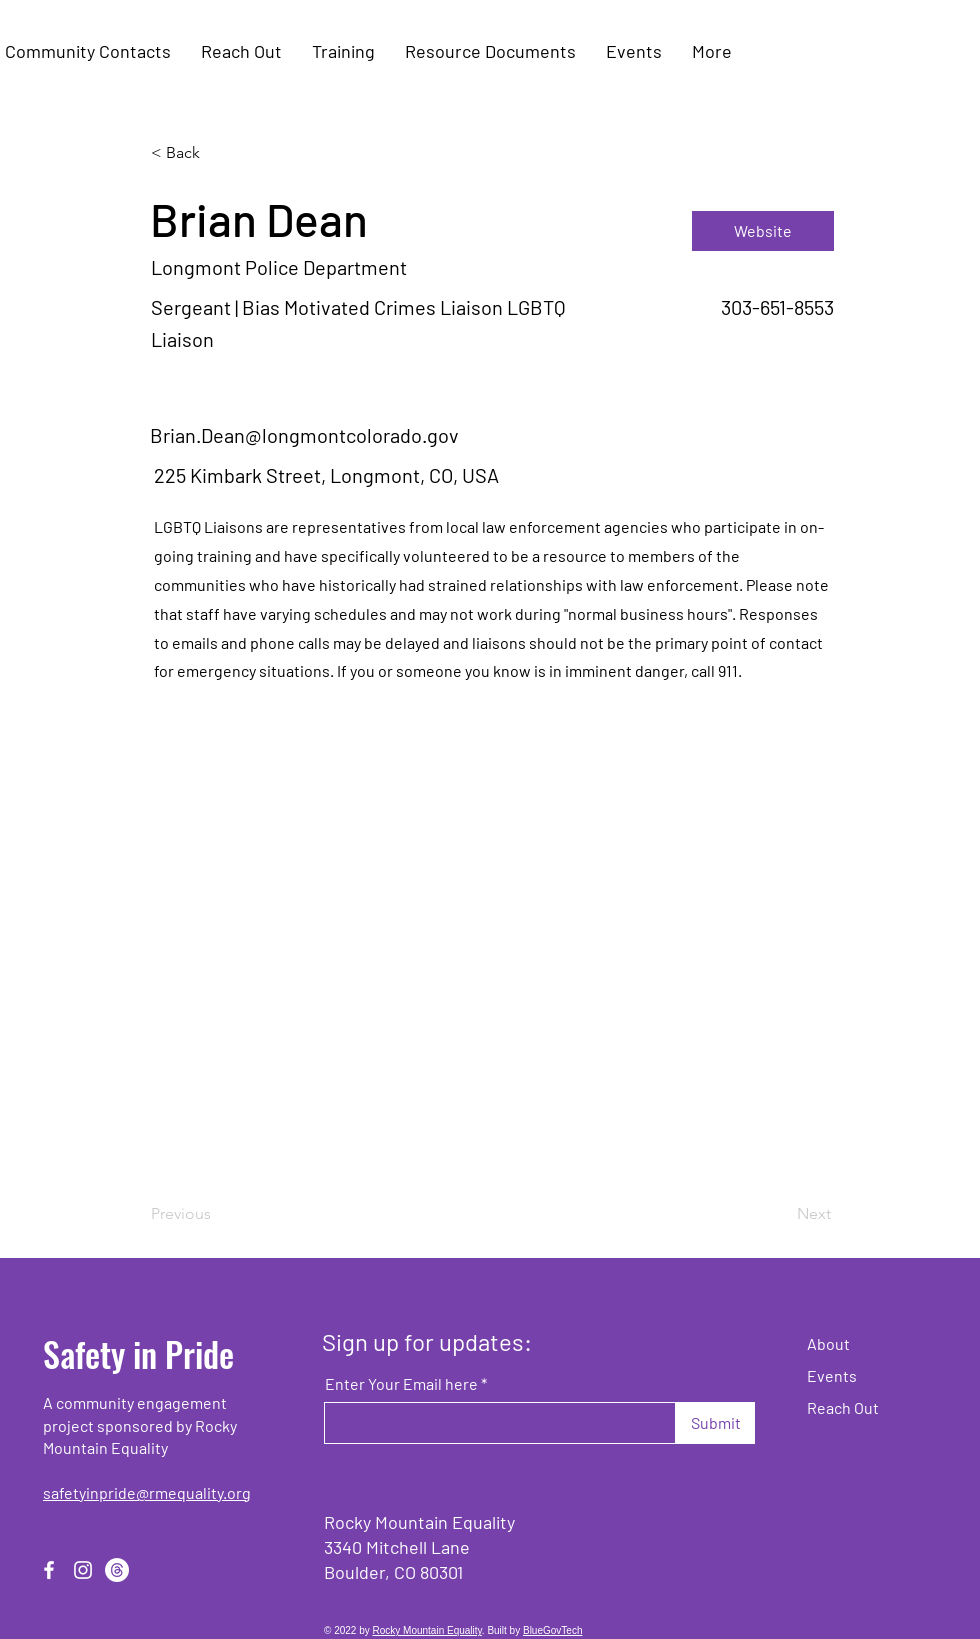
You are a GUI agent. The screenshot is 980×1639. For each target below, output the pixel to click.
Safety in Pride (138, 1353)
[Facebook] (49, 1570)
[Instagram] (83, 1570)
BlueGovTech (552, 1630)
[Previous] (217, 1214)
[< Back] (217, 153)
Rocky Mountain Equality (427, 1630)
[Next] (781, 1214)
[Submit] (715, 1423)
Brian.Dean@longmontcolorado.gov (304, 435)
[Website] (763, 231)
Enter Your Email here (401, 1384)
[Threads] (117, 1570)
